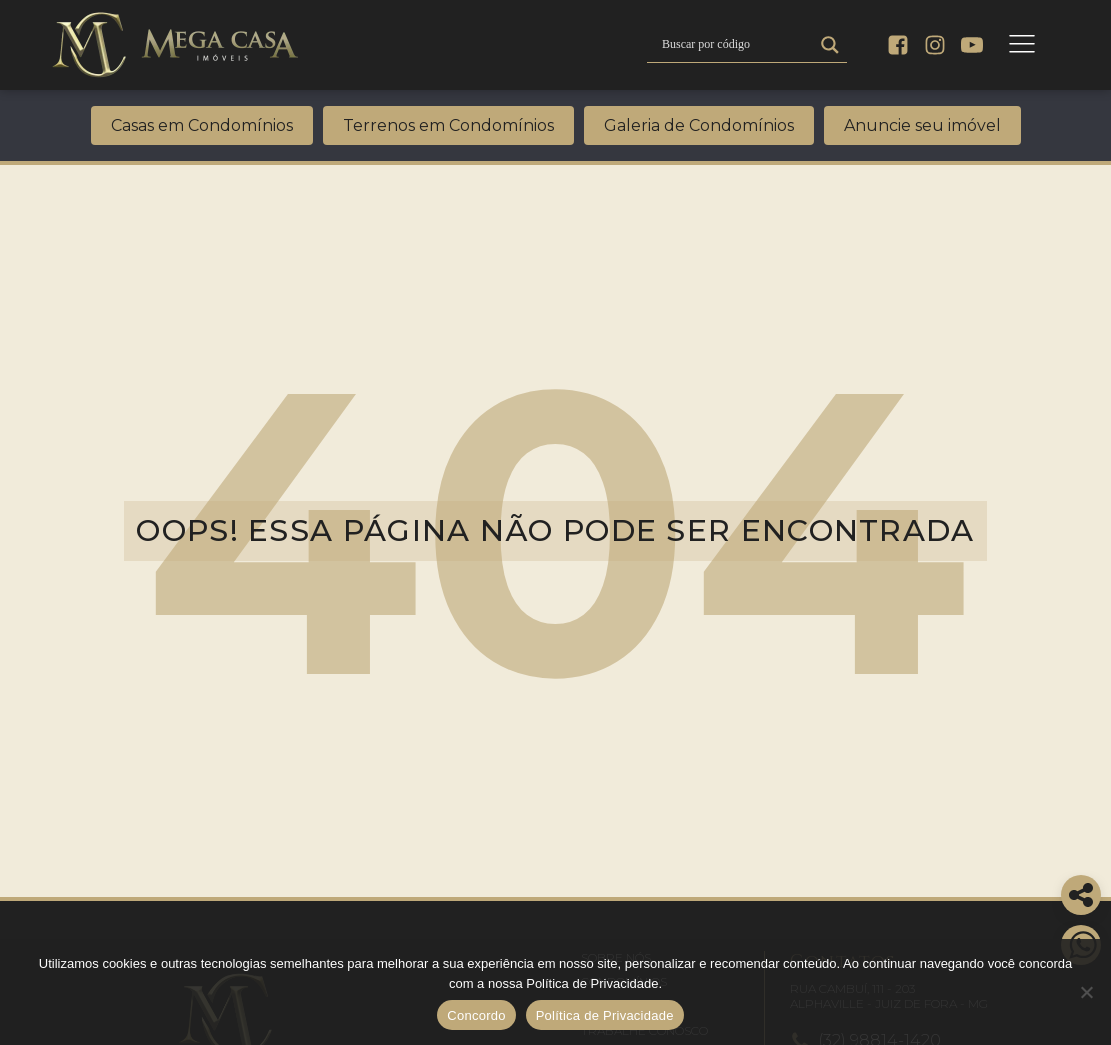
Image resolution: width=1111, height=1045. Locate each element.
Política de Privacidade (605, 1015)
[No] (1086, 992)
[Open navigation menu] (1022, 45)
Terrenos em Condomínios (448, 125)
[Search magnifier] (830, 45)
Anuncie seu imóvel (922, 125)
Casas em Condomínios (202, 125)
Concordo (476, 1015)
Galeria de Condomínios (699, 125)
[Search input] (735, 45)
